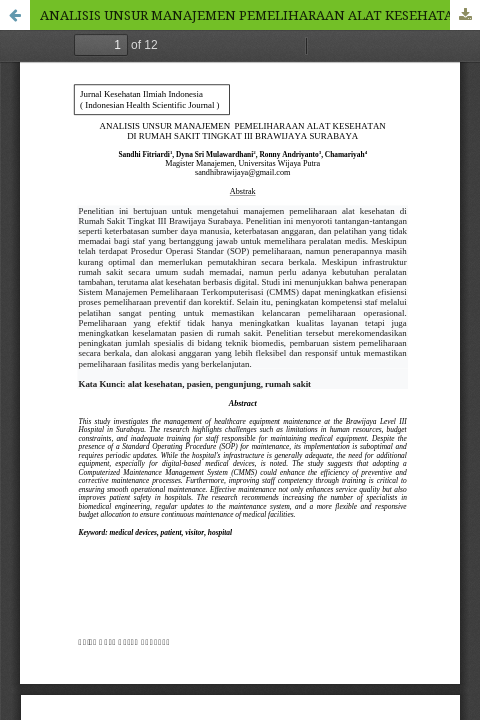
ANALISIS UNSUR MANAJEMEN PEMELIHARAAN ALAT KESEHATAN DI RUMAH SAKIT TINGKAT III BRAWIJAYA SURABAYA (260, 15)
